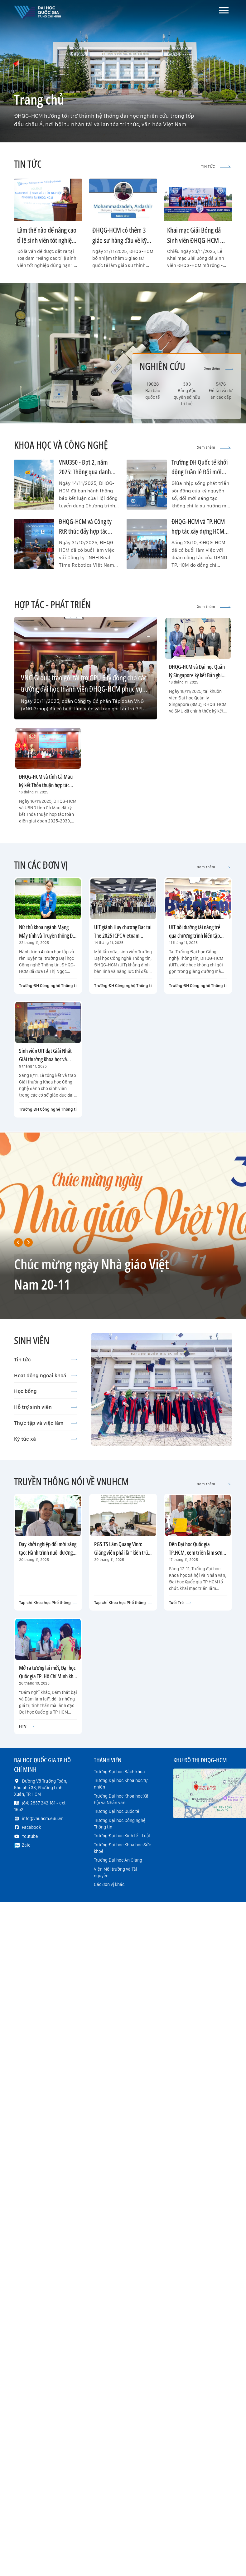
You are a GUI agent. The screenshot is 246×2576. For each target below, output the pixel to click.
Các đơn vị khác (109, 1884)
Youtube (30, 1836)
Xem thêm (218, 369)
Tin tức (45, 1359)
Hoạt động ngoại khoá (45, 1375)
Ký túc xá (45, 1439)
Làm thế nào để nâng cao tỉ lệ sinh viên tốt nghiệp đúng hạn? (46, 240)
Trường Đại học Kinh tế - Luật (122, 1835)
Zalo (26, 1845)
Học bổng (45, 1391)
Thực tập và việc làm (45, 1423)
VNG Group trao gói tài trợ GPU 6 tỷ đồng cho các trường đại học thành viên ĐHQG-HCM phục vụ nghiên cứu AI (84, 688)
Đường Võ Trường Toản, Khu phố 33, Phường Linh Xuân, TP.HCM (40, 1788)
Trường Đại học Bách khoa (119, 1771)
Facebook (31, 1827)
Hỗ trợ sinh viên (45, 1407)
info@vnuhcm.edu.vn (43, 1818)
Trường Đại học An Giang (118, 1860)
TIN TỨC (216, 166)
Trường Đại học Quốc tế (116, 1811)
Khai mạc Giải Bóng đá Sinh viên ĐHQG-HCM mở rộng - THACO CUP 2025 (197, 240)
